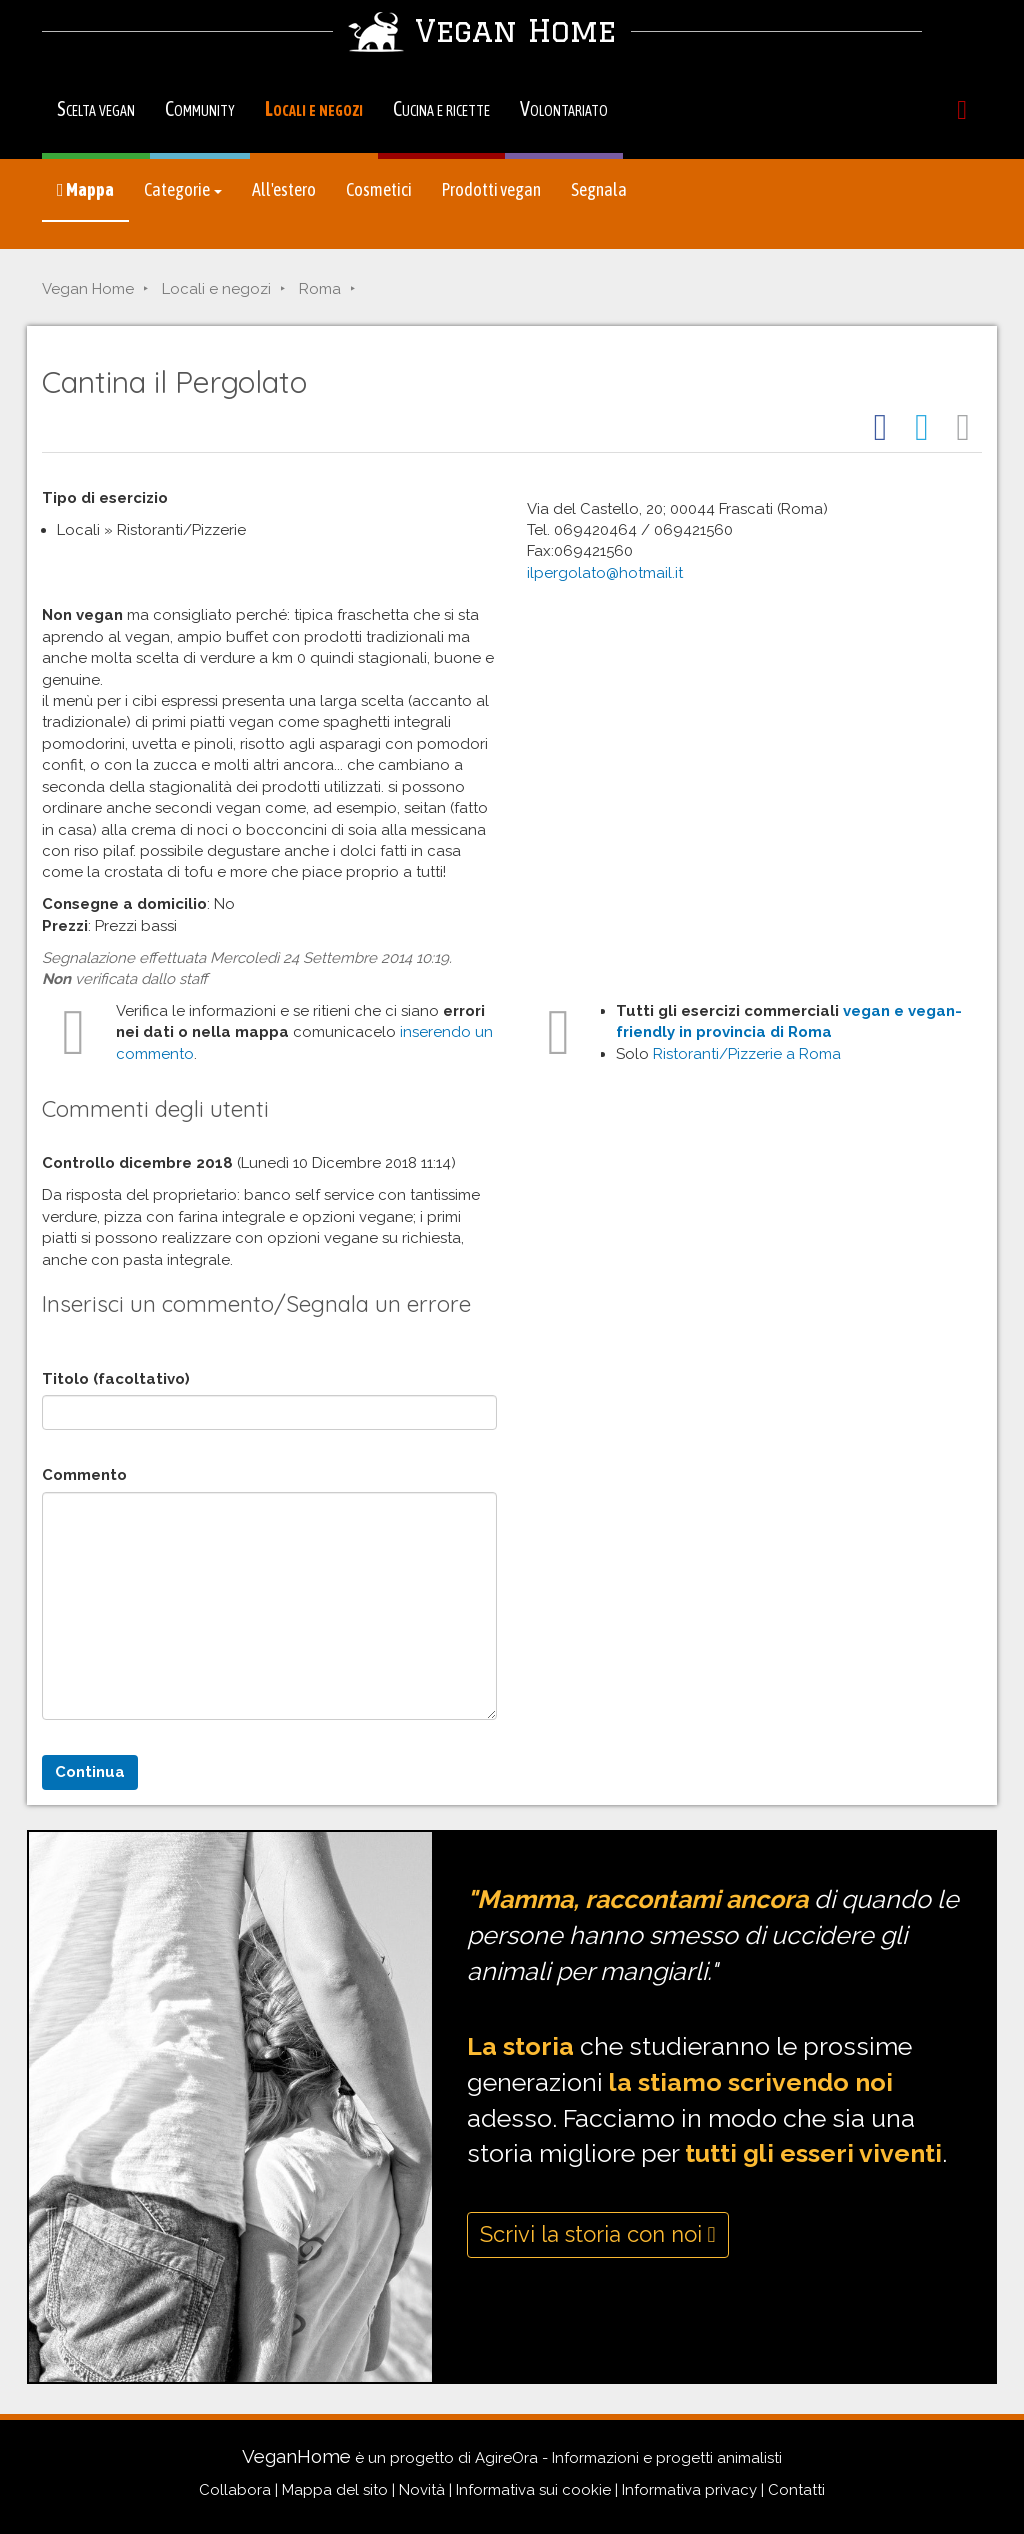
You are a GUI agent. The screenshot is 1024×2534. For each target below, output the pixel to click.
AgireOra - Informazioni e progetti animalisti (628, 2458)
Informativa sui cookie (533, 2490)
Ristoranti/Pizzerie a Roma (747, 1054)
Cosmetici (379, 189)
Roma (320, 289)
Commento (84, 1475)
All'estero (284, 189)
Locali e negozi (314, 108)
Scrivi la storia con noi (598, 2234)
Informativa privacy (689, 2490)
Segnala (599, 189)
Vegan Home (88, 289)
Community (200, 108)
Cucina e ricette (441, 108)
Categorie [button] (183, 189)
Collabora (235, 2490)
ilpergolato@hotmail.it (605, 573)
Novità (422, 2490)
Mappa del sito (335, 2490)
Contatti (796, 2490)
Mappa (85, 189)
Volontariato (564, 108)
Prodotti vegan (491, 189)
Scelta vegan (96, 108)
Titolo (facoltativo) (116, 1379)
